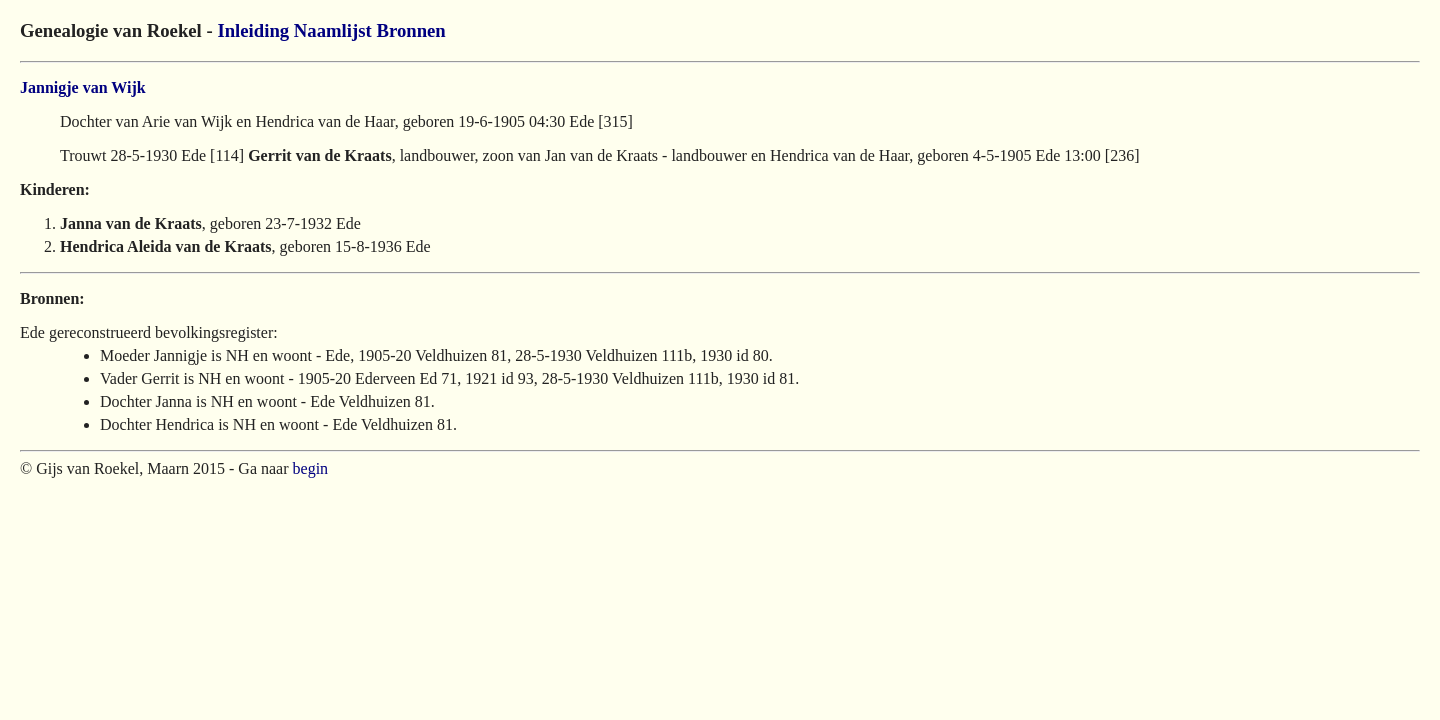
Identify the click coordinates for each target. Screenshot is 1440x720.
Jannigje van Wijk (83, 87)
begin (311, 468)
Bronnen (410, 30)
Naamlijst (333, 30)
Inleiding (253, 30)
